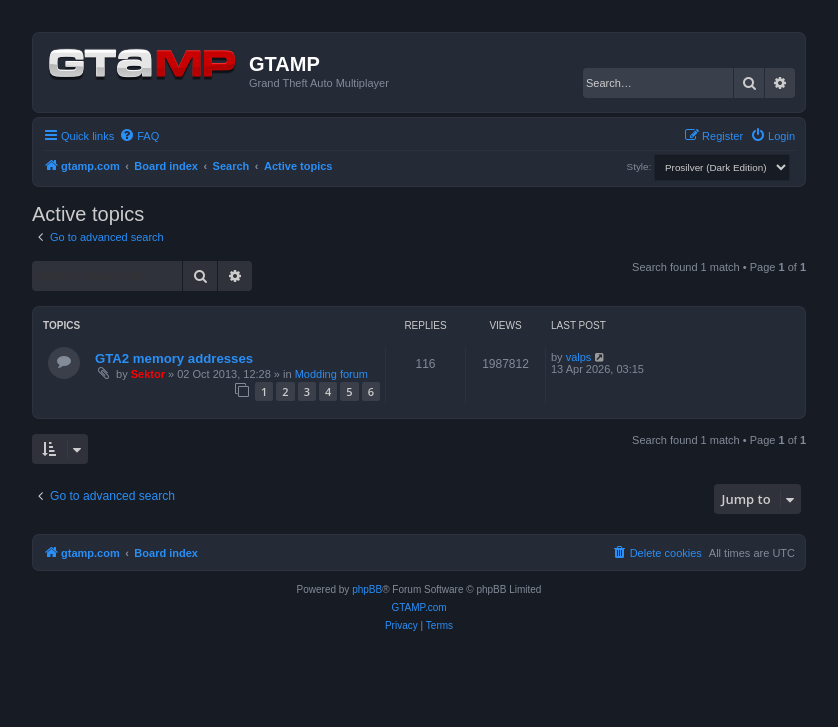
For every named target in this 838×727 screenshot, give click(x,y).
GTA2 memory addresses (174, 358)
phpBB (367, 589)
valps (579, 357)
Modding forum (331, 374)
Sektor (148, 374)
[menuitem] (139, 136)
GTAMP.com (418, 607)
